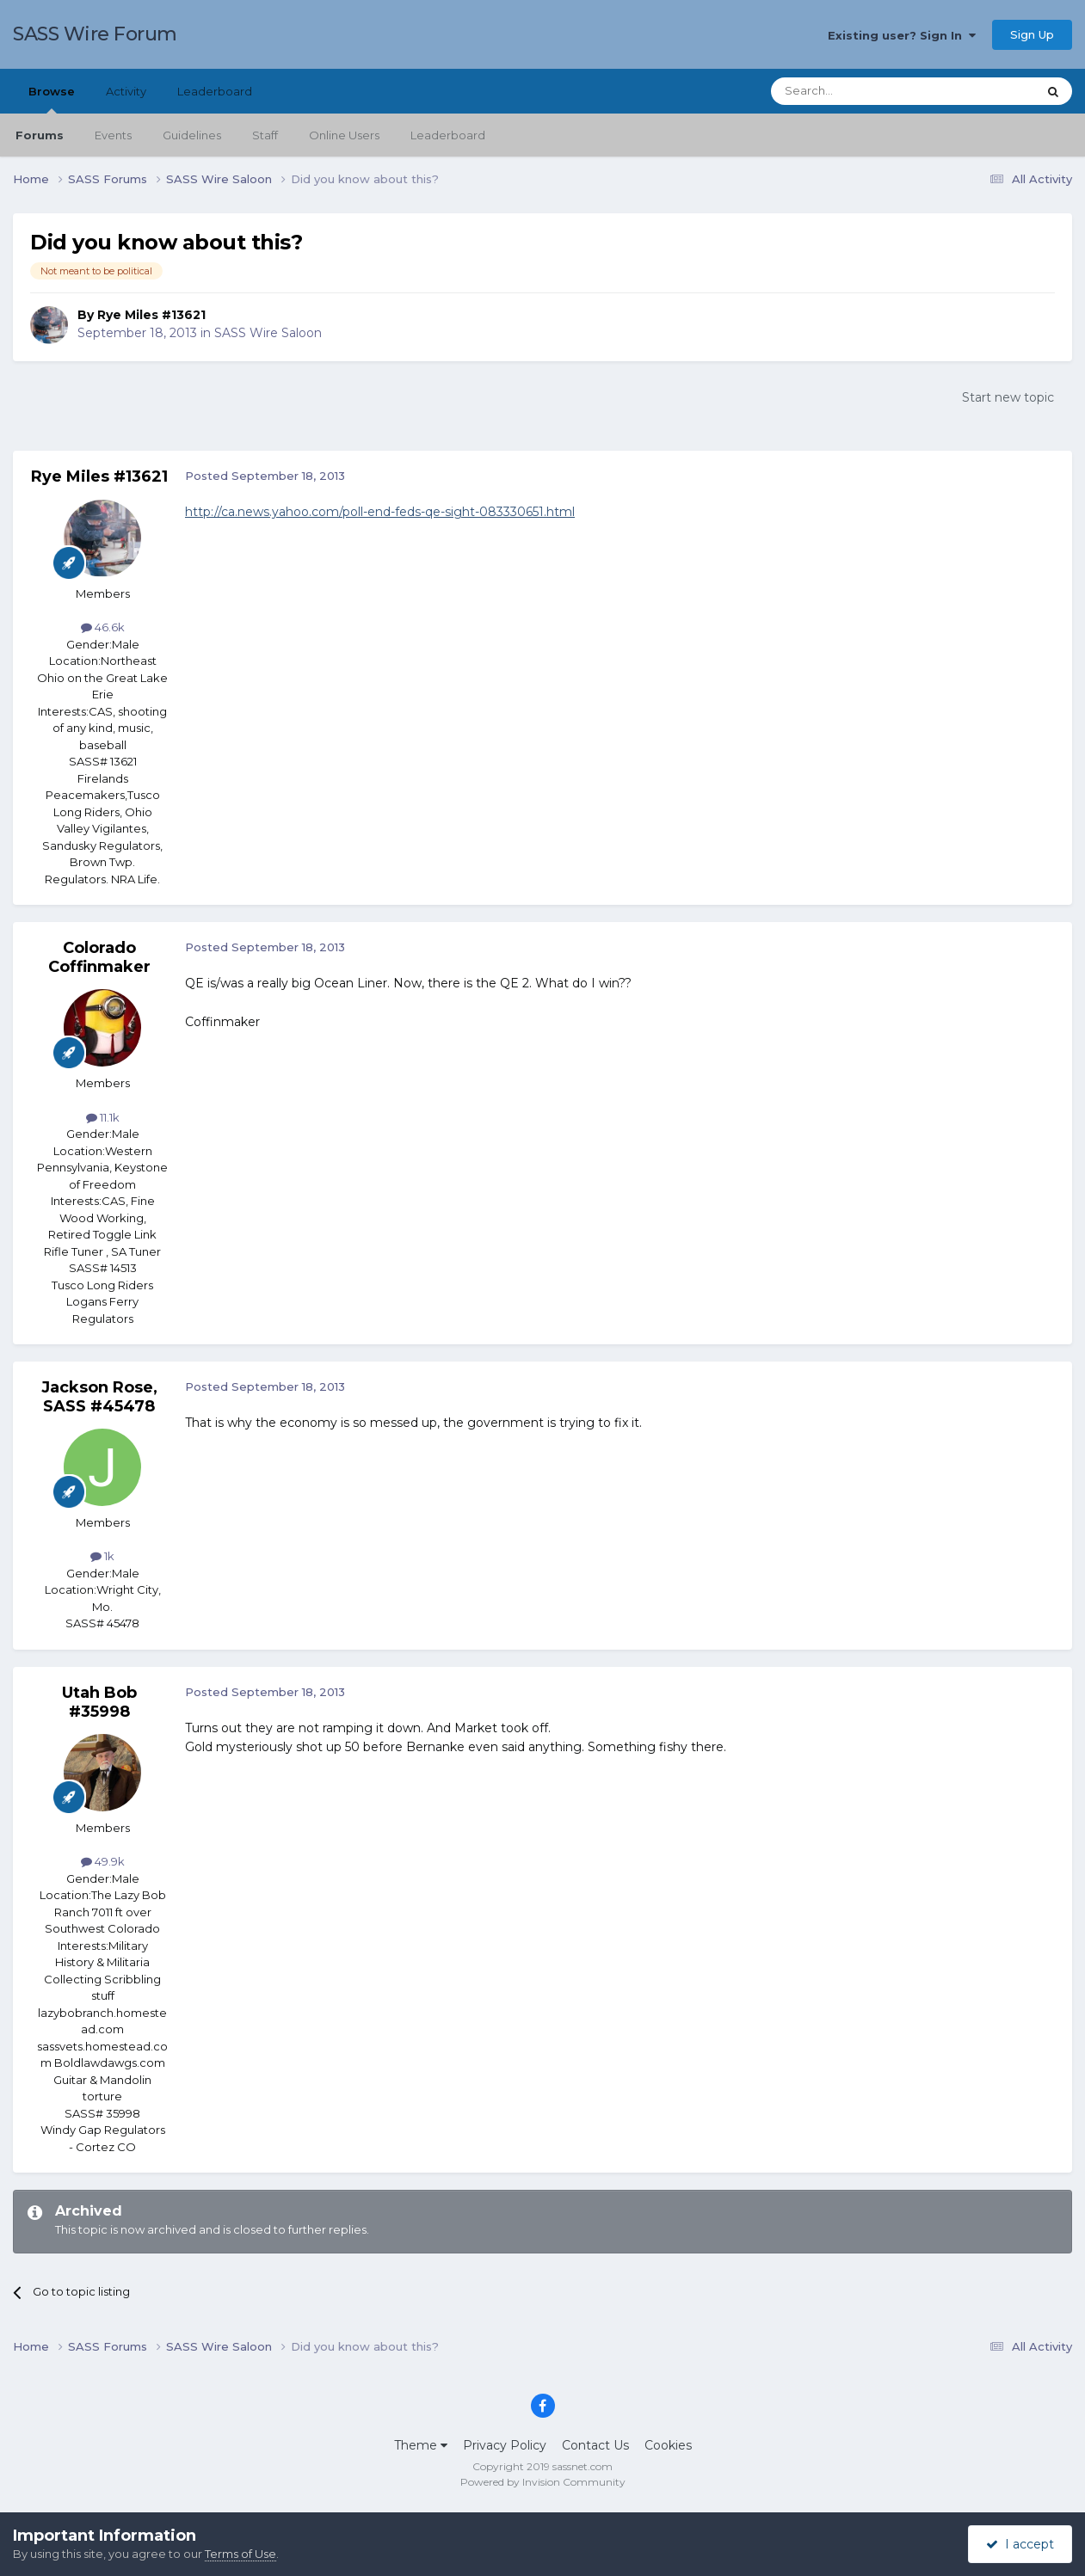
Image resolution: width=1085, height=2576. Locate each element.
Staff (265, 135)
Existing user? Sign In (902, 35)
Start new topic (1008, 397)
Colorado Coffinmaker (99, 957)
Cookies (668, 2445)
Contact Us (595, 2445)
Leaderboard (447, 135)
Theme (420, 2445)
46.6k (103, 627)
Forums (39, 135)
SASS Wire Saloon (268, 333)
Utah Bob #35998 (99, 1702)
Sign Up (1032, 34)
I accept (1020, 2544)
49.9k (103, 1861)
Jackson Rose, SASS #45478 (99, 1397)
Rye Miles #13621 (151, 315)
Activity (126, 91)
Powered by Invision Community (543, 2481)
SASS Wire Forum (95, 34)
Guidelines (192, 135)
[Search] (861, 91)
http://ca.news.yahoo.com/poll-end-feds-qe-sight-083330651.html (380, 512)
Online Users (344, 135)
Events (113, 135)
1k (102, 1556)
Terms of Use (240, 2554)
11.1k (103, 1117)
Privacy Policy (504, 2445)
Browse (51, 99)
